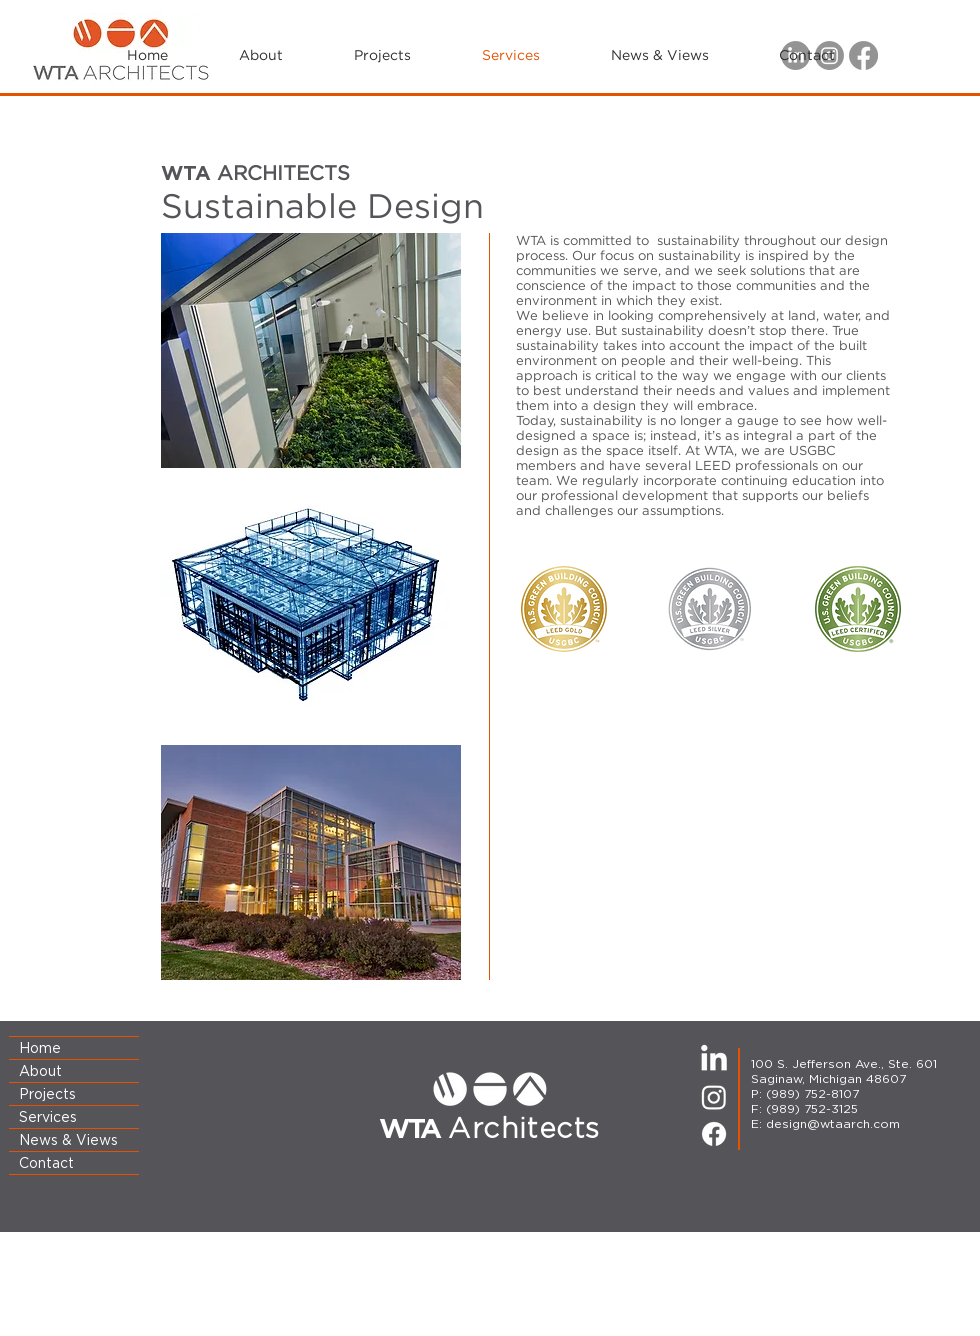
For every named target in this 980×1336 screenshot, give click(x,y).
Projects (47, 1094)
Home (40, 1048)
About (40, 1071)
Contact (46, 1163)
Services (48, 1117)
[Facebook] (714, 1134)
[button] (659, 56)
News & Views (68, 1140)
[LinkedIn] (714, 1060)
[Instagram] (714, 1097)
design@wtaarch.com (833, 1123)
